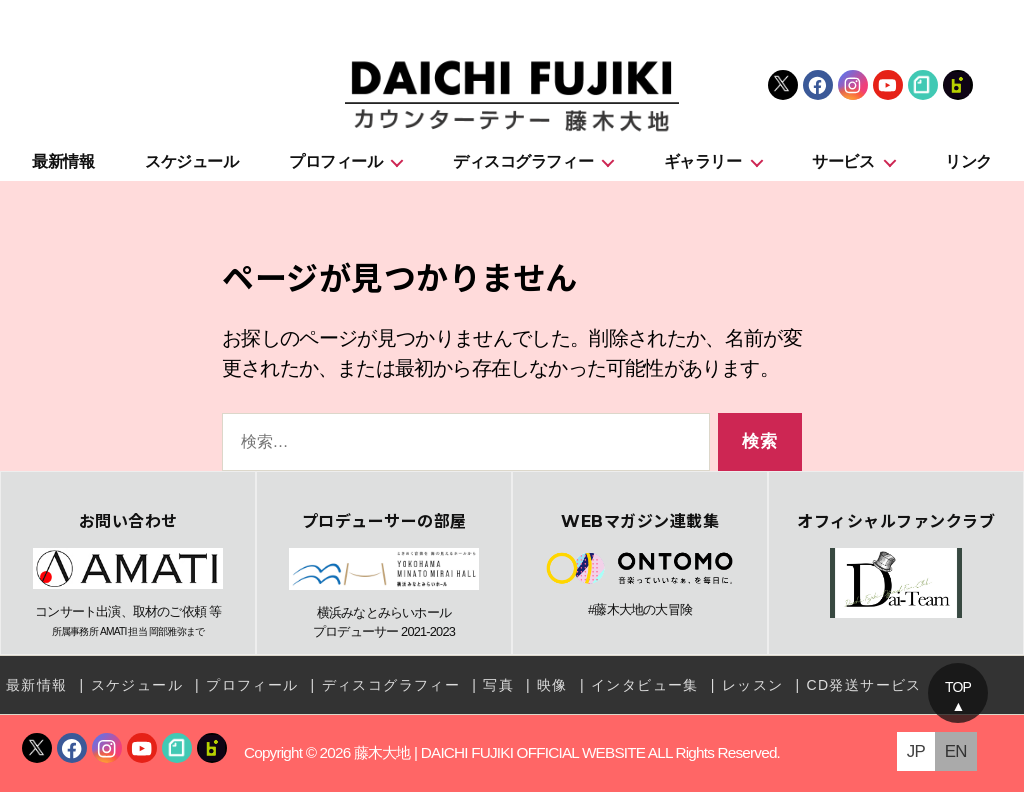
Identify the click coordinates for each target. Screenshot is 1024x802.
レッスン (753, 695)
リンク (968, 171)
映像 (552, 695)
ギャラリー (703, 171)
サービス (843, 171)
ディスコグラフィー (523, 171)
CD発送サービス (863, 695)
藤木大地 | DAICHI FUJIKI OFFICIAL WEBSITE (499, 763)
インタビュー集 (645, 695)
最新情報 (63, 171)
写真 (498, 695)
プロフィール (335, 171)
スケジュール (191, 171)
